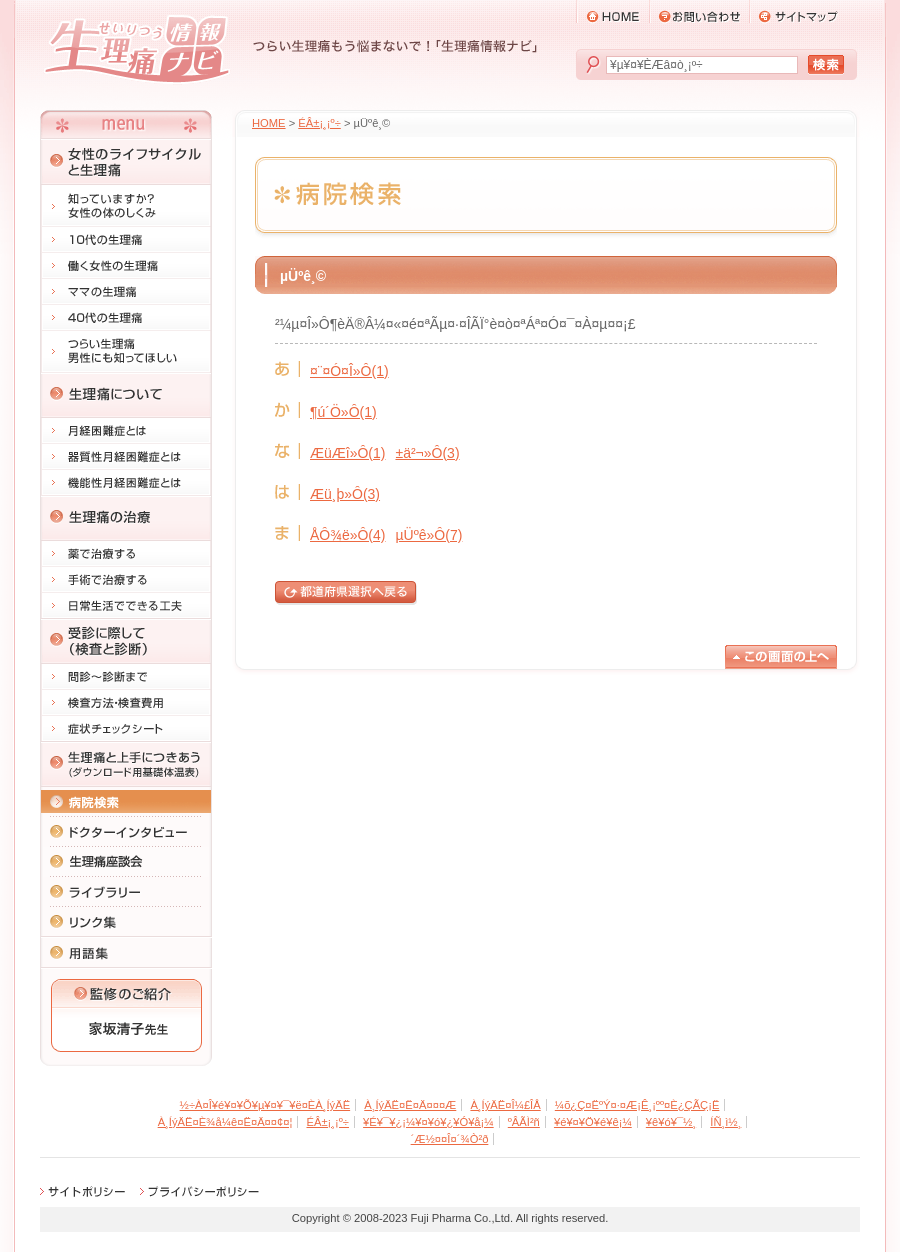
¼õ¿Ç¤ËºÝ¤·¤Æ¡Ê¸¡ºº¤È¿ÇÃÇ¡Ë (637, 1105)
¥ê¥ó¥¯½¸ (671, 1122)
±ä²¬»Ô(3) (427, 453)
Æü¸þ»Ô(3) (345, 494)
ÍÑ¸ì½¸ (725, 1122)
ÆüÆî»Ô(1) (347, 453)
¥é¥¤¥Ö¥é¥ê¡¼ (593, 1122)
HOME (269, 123)
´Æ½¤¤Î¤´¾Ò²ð (450, 1139)
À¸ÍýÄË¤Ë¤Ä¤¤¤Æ (410, 1105)
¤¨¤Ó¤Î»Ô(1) (349, 371)
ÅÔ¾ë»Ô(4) (347, 535)
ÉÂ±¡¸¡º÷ (319, 123)
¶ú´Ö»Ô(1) (343, 412)
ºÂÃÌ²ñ (524, 1122)
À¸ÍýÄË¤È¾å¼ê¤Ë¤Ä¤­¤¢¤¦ (225, 1122)
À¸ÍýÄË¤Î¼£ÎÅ (505, 1105)
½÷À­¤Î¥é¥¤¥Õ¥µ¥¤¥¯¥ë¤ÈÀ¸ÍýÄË (265, 1105)
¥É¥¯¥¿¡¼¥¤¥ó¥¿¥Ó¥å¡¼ (428, 1122)
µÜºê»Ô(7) (428, 535)
